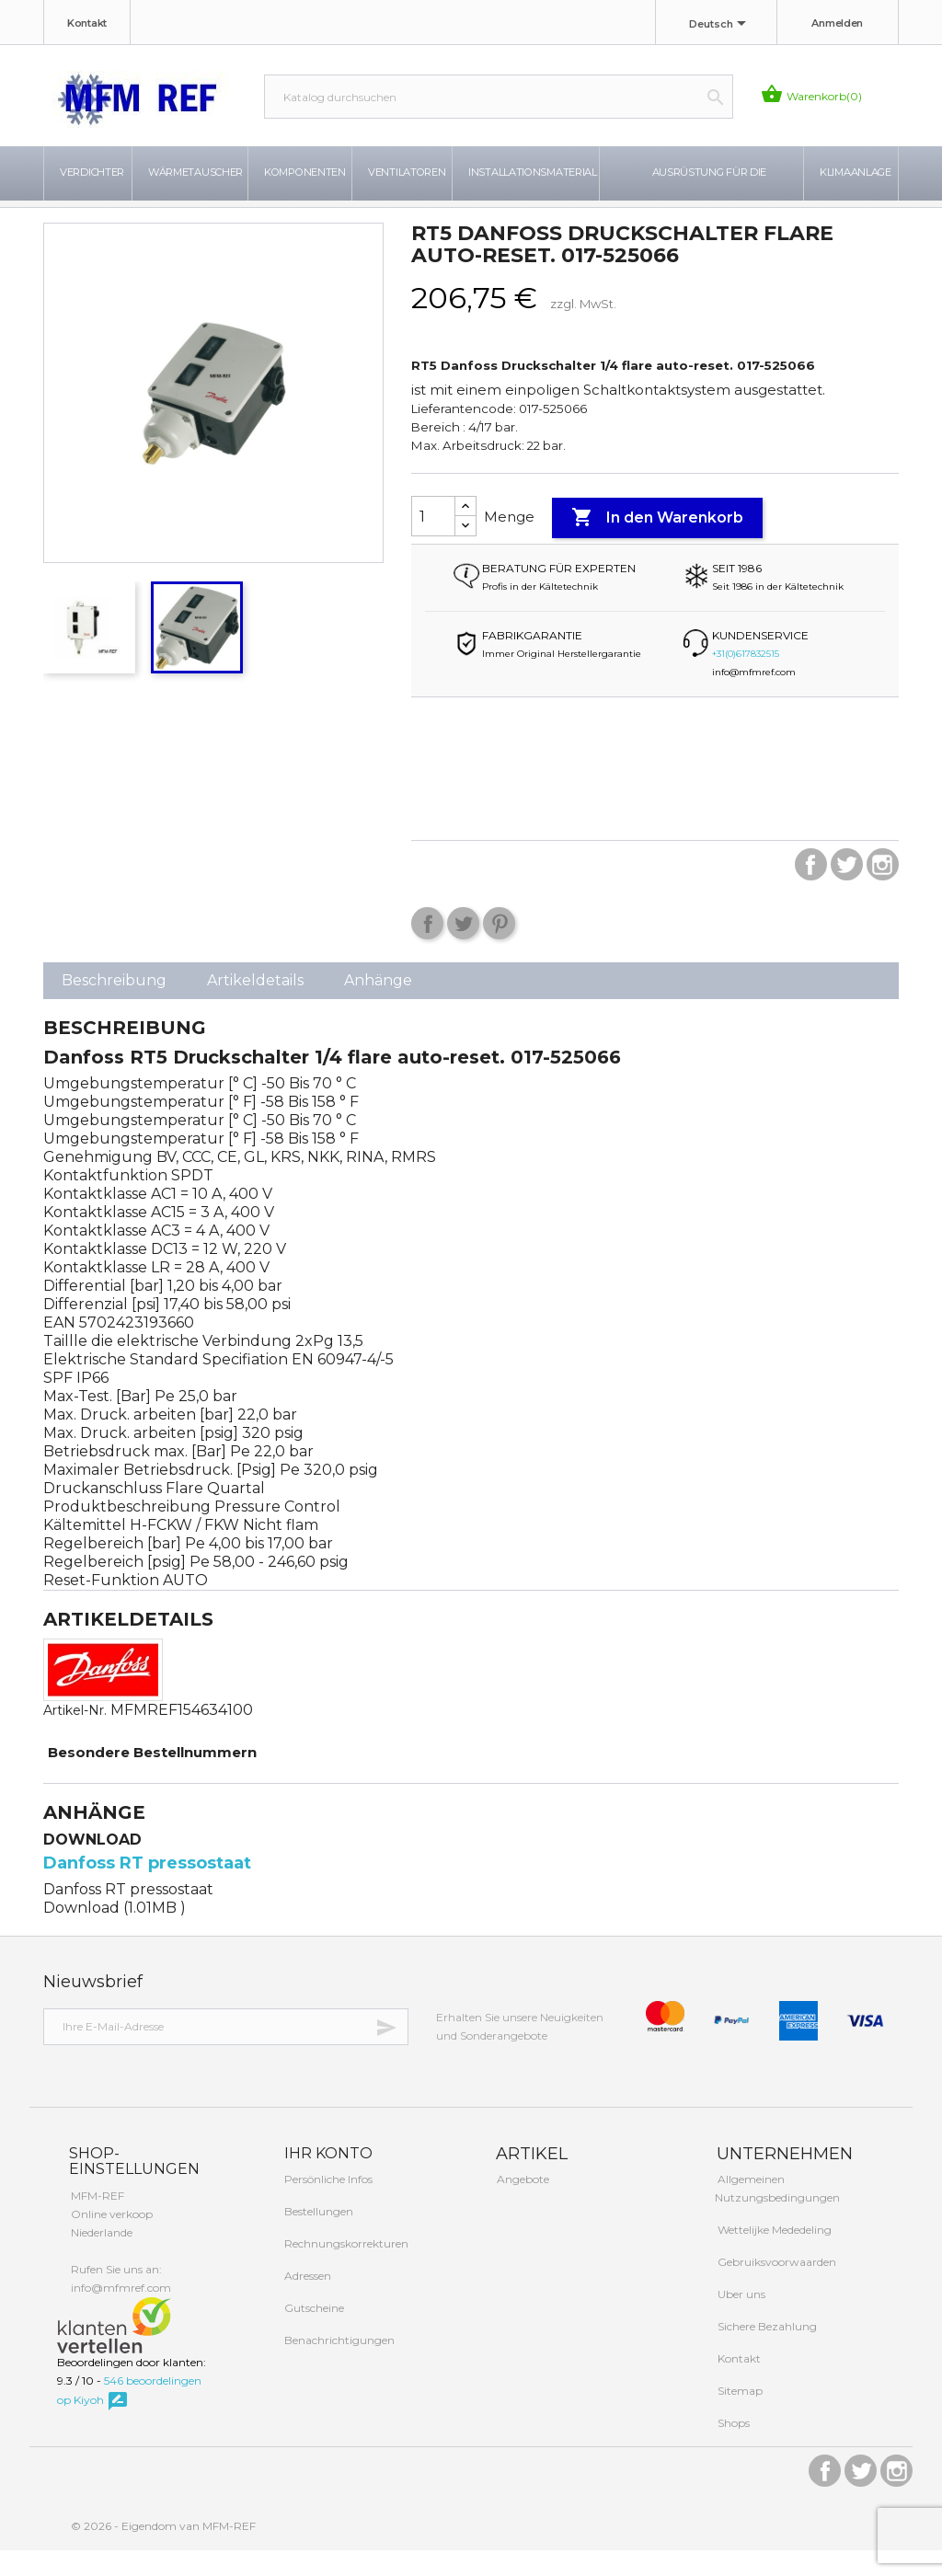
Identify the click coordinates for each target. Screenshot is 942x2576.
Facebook (811, 889)
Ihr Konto (327, 2178)
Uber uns (740, 2320)
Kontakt (87, 23)
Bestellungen (317, 2236)
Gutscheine (312, 2333)
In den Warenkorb (657, 543)
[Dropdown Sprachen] (720, 25)
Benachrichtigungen (338, 2365)
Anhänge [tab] (378, 1005)
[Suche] (498, 97)
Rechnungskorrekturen (344, 2268)
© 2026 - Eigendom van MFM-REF (163, 2552)
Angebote (521, 2205)
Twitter (847, 889)
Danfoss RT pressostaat (147, 1888)
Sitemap (739, 2416)
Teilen (427, 948)
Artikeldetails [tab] (255, 1005)
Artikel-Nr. (75, 1735)
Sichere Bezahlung (766, 2352)
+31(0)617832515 (745, 678)
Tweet (463, 948)
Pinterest (499, 948)
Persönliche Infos (327, 2204)
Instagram (883, 889)
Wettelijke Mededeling (773, 2255)
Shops (732, 2448)
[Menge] (433, 541)
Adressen (306, 2300)
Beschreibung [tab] (114, 1005)
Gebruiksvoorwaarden (775, 2287)
